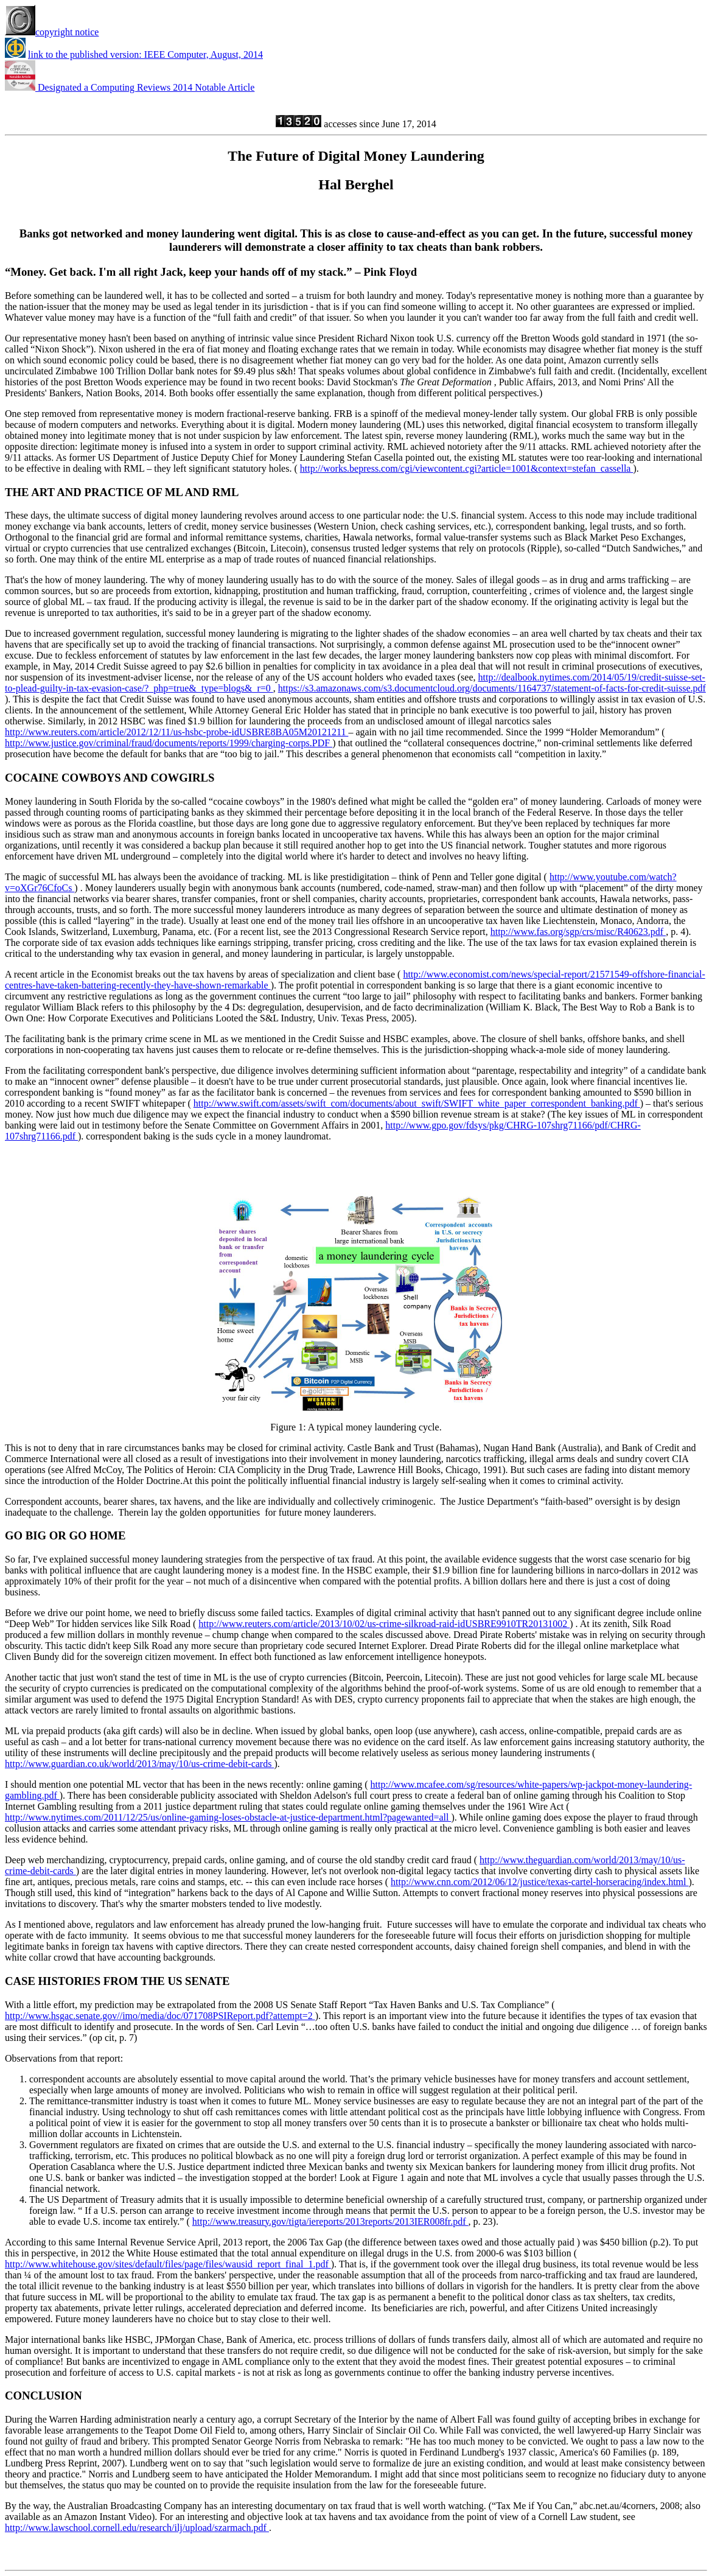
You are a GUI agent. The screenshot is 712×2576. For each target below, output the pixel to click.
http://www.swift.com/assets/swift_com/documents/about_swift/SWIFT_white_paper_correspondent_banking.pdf (417, 1103)
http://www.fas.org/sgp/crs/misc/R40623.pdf (578, 931)
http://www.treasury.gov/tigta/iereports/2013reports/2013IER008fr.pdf (330, 2221)
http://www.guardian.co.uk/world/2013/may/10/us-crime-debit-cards (139, 1764)
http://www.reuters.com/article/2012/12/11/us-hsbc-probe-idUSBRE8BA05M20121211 (176, 732)
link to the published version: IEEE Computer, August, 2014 (145, 54)
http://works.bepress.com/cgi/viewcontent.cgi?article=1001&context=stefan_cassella (466, 468)
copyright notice (52, 32)
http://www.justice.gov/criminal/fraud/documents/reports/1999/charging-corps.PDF (168, 743)
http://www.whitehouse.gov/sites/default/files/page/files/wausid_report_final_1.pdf (168, 2264)
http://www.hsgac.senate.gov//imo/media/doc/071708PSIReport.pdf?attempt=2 (160, 2016)
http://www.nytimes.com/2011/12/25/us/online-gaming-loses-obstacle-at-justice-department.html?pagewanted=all (228, 1817)
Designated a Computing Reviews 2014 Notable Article (129, 87)
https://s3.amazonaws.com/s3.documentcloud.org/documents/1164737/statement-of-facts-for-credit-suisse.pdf (492, 688)
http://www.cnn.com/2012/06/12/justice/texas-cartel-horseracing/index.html (540, 1882)
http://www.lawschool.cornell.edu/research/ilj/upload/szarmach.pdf (137, 2527)
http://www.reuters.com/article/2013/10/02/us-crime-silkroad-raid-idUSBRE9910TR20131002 (384, 1624)
